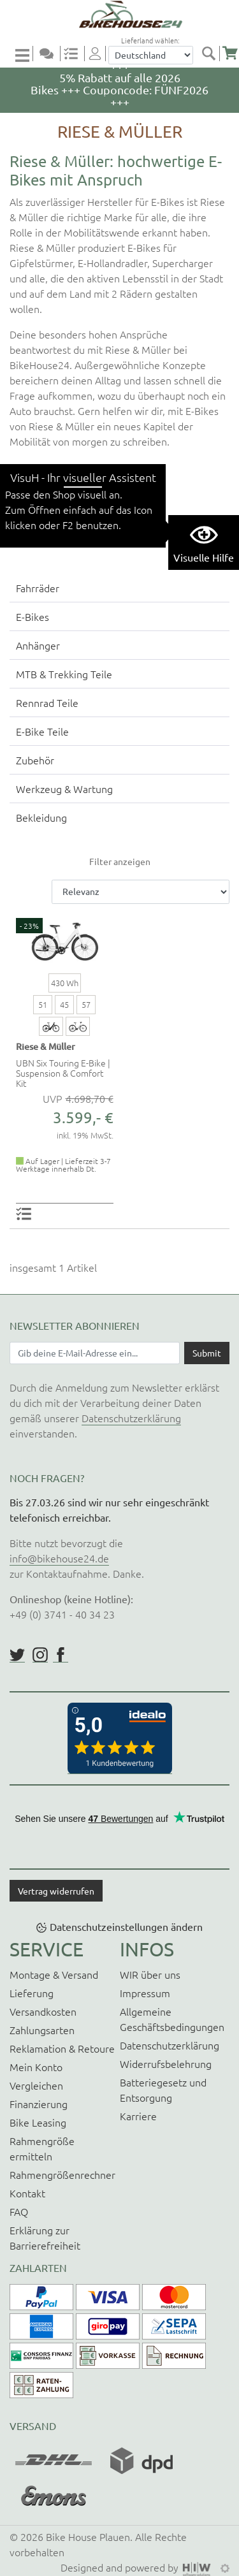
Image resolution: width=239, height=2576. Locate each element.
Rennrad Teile (47, 702)
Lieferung (32, 1993)
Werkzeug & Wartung (64, 789)
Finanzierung (39, 2104)
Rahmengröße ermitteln (42, 2148)
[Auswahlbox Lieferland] (150, 55)
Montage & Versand (54, 1974)
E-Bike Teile (42, 731)
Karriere (138, 2116)
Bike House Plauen (88, 2536)
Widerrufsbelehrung (166, 2063)
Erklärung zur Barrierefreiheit (45, 2237)
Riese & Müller (45, 1046)
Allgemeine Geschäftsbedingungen (172, 2019)
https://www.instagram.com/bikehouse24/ (40, 1655)
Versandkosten (43, 2011)
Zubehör (35, 760)
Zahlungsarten (42, 2030)
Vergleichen (36, 2085)
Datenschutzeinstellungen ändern (126, 1926)
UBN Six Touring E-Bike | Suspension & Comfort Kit (63, 1072)
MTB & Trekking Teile (64, 674)
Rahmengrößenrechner (62, 2174)
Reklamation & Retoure (62, 2048)
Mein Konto (36, 2067)
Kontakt (27, 2193)
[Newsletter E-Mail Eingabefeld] (95, 1353)
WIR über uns (150, 1974)
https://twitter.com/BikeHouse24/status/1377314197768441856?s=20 (17, 1655)
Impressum (145, 1993)
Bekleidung (41, 817)
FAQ (19, 2211)
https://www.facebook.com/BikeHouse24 (60, 1655)
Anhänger (38, 645)
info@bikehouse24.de (59, 1558)
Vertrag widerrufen (56, 1890)
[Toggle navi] (24, 54)
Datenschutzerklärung (131, 1418)
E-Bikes (32, 616)
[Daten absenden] (206, 1353)
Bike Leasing (38, 2122)
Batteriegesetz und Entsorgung (163, 2089)
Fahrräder (37, 588)
